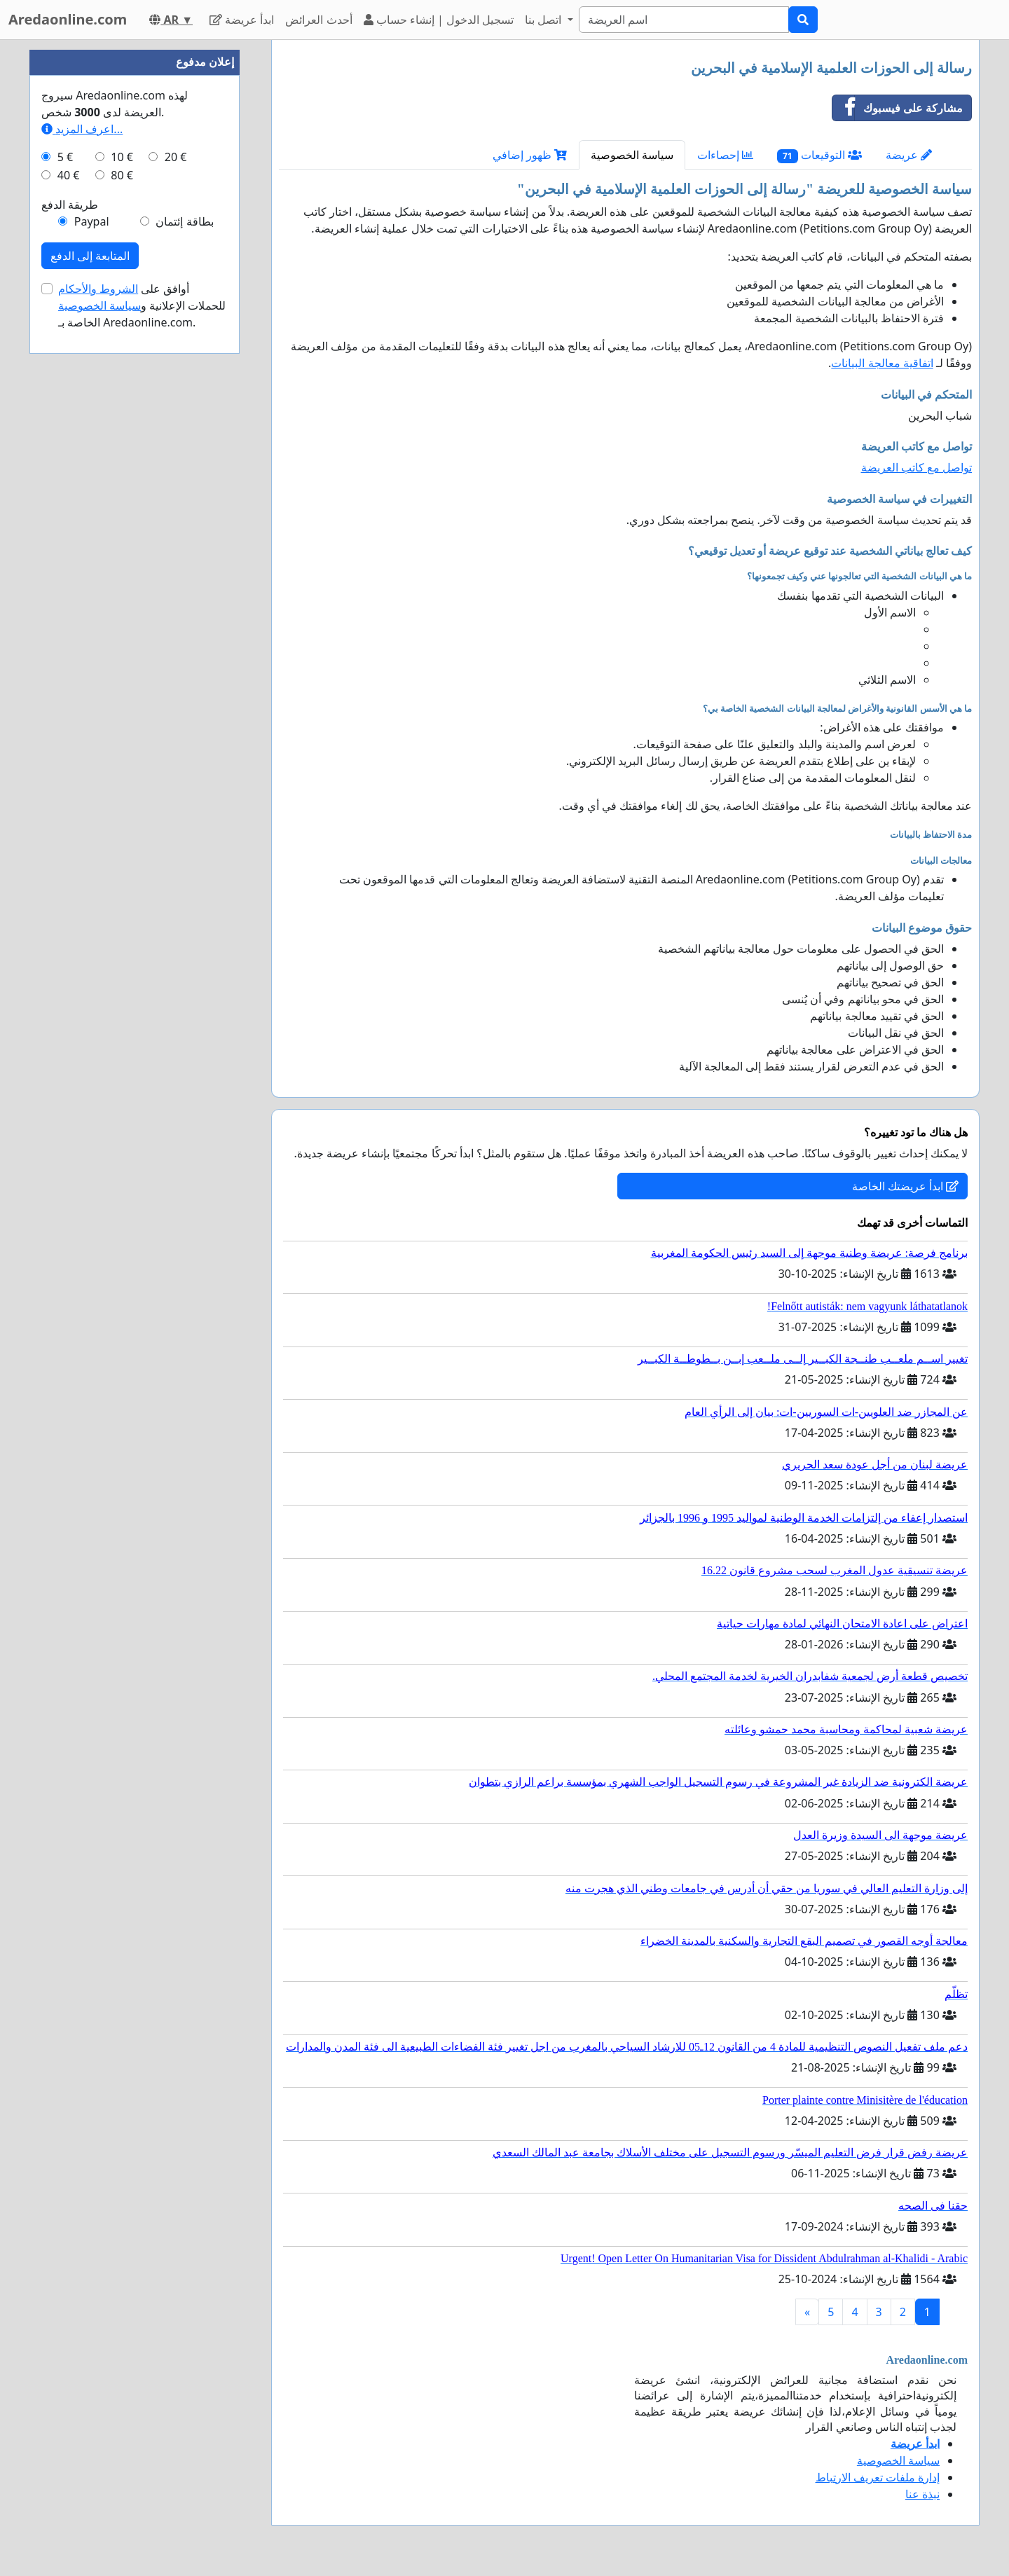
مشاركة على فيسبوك (897, 107)
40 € (68, 175)
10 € (122, 157)
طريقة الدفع (69, 204)
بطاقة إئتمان (184, 221)
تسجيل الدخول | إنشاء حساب (439, 19)
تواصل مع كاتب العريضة (916, 467)
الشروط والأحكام (98, 288)
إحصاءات (725, 155)
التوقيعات (819, 155)
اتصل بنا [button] (544, 19)
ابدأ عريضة (242, 19)
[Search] (684, 19)
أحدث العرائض (318, 19)
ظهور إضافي (530, 155)
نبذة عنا (922, 2494)
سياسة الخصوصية (632, 155)
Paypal (91, 221)
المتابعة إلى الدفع (90, 255)
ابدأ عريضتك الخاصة (905, 1186)
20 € (176, 157)
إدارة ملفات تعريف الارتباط (878, 2477)
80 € (122, 175)
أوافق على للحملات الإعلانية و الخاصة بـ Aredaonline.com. (142, 305)
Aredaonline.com (67, 19)
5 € (65, 157)
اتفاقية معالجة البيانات (882, 363)
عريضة (909, 155)
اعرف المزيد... (82, 129)
